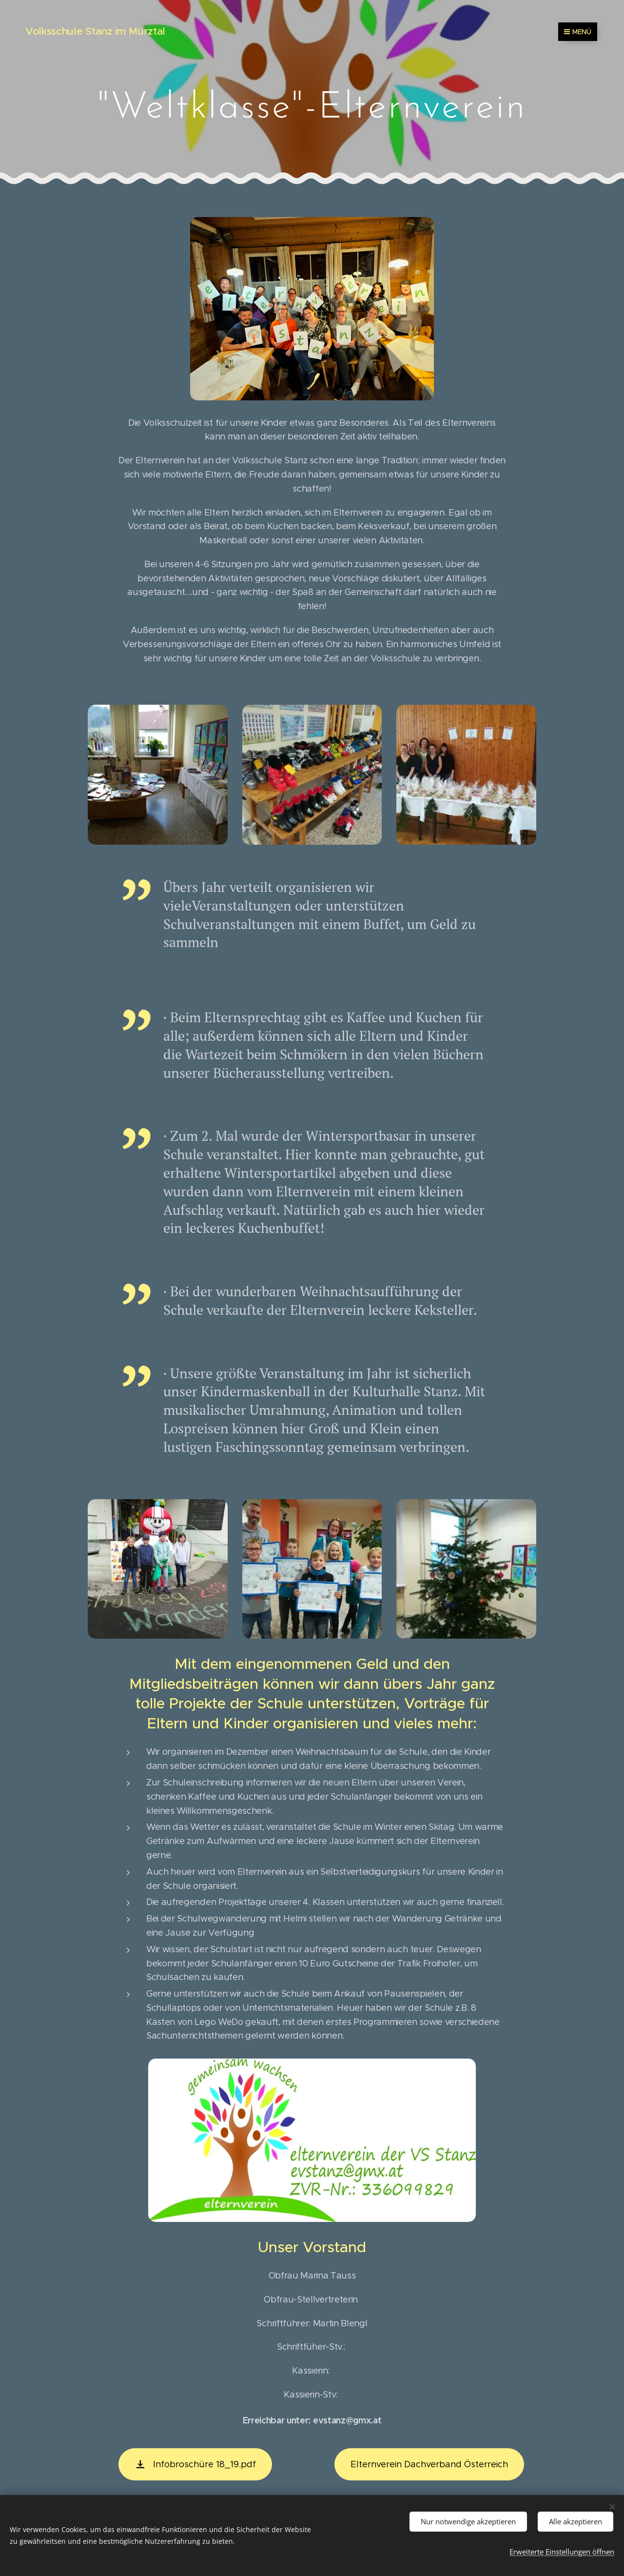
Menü (577, 31)
